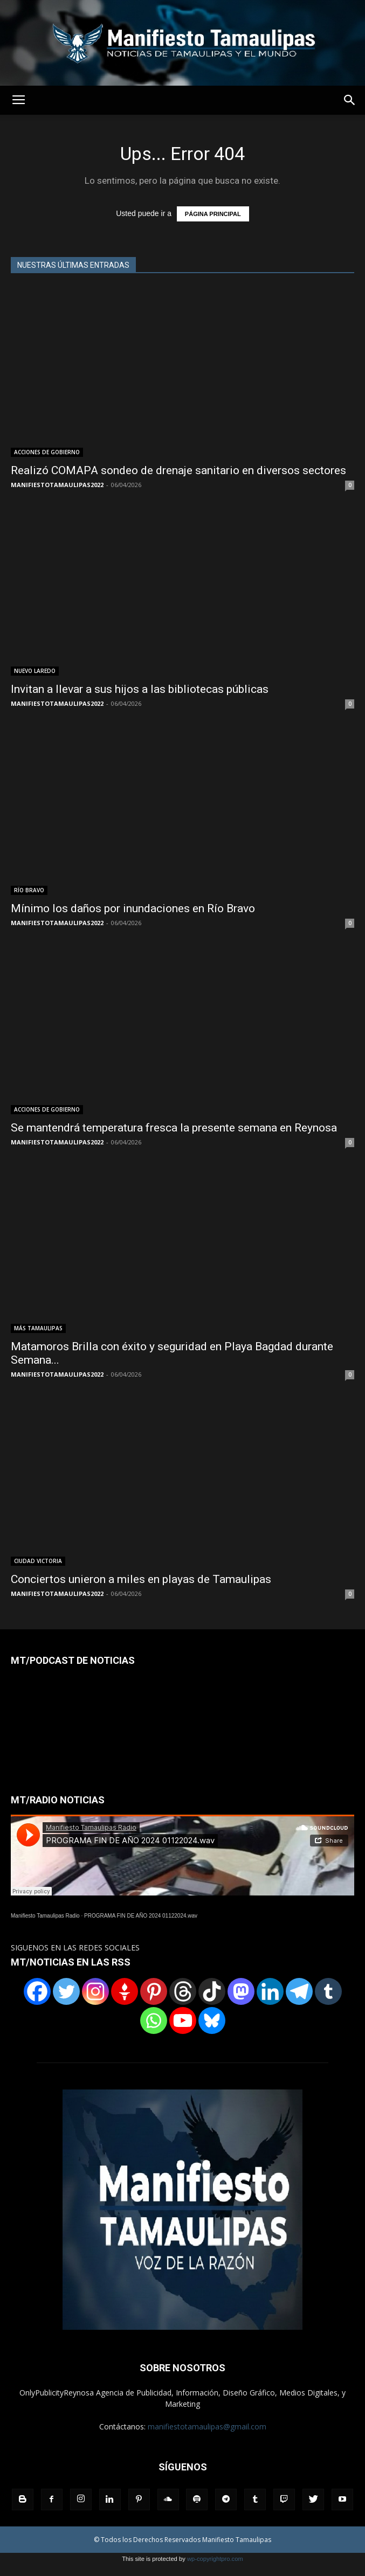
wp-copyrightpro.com (215, 2559)
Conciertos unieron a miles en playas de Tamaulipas (141, 1579)
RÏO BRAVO (29, 890)
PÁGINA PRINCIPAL (213, 214)
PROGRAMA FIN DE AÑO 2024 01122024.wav (140, 1916)
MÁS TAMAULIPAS (38, 1328)
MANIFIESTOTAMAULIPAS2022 (57, 485)
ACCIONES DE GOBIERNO (47, 452)
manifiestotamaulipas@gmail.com (207, 2426)
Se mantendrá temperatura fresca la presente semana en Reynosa (174, 1127)
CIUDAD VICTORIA (38, 1561)
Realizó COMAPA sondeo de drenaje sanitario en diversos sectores (178, 470)
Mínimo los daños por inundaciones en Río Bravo (133, 908)
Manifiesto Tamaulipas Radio (45, 1916)
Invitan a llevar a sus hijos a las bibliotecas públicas (139, 689)
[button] (350, 100)
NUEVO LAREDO (35, 671)
